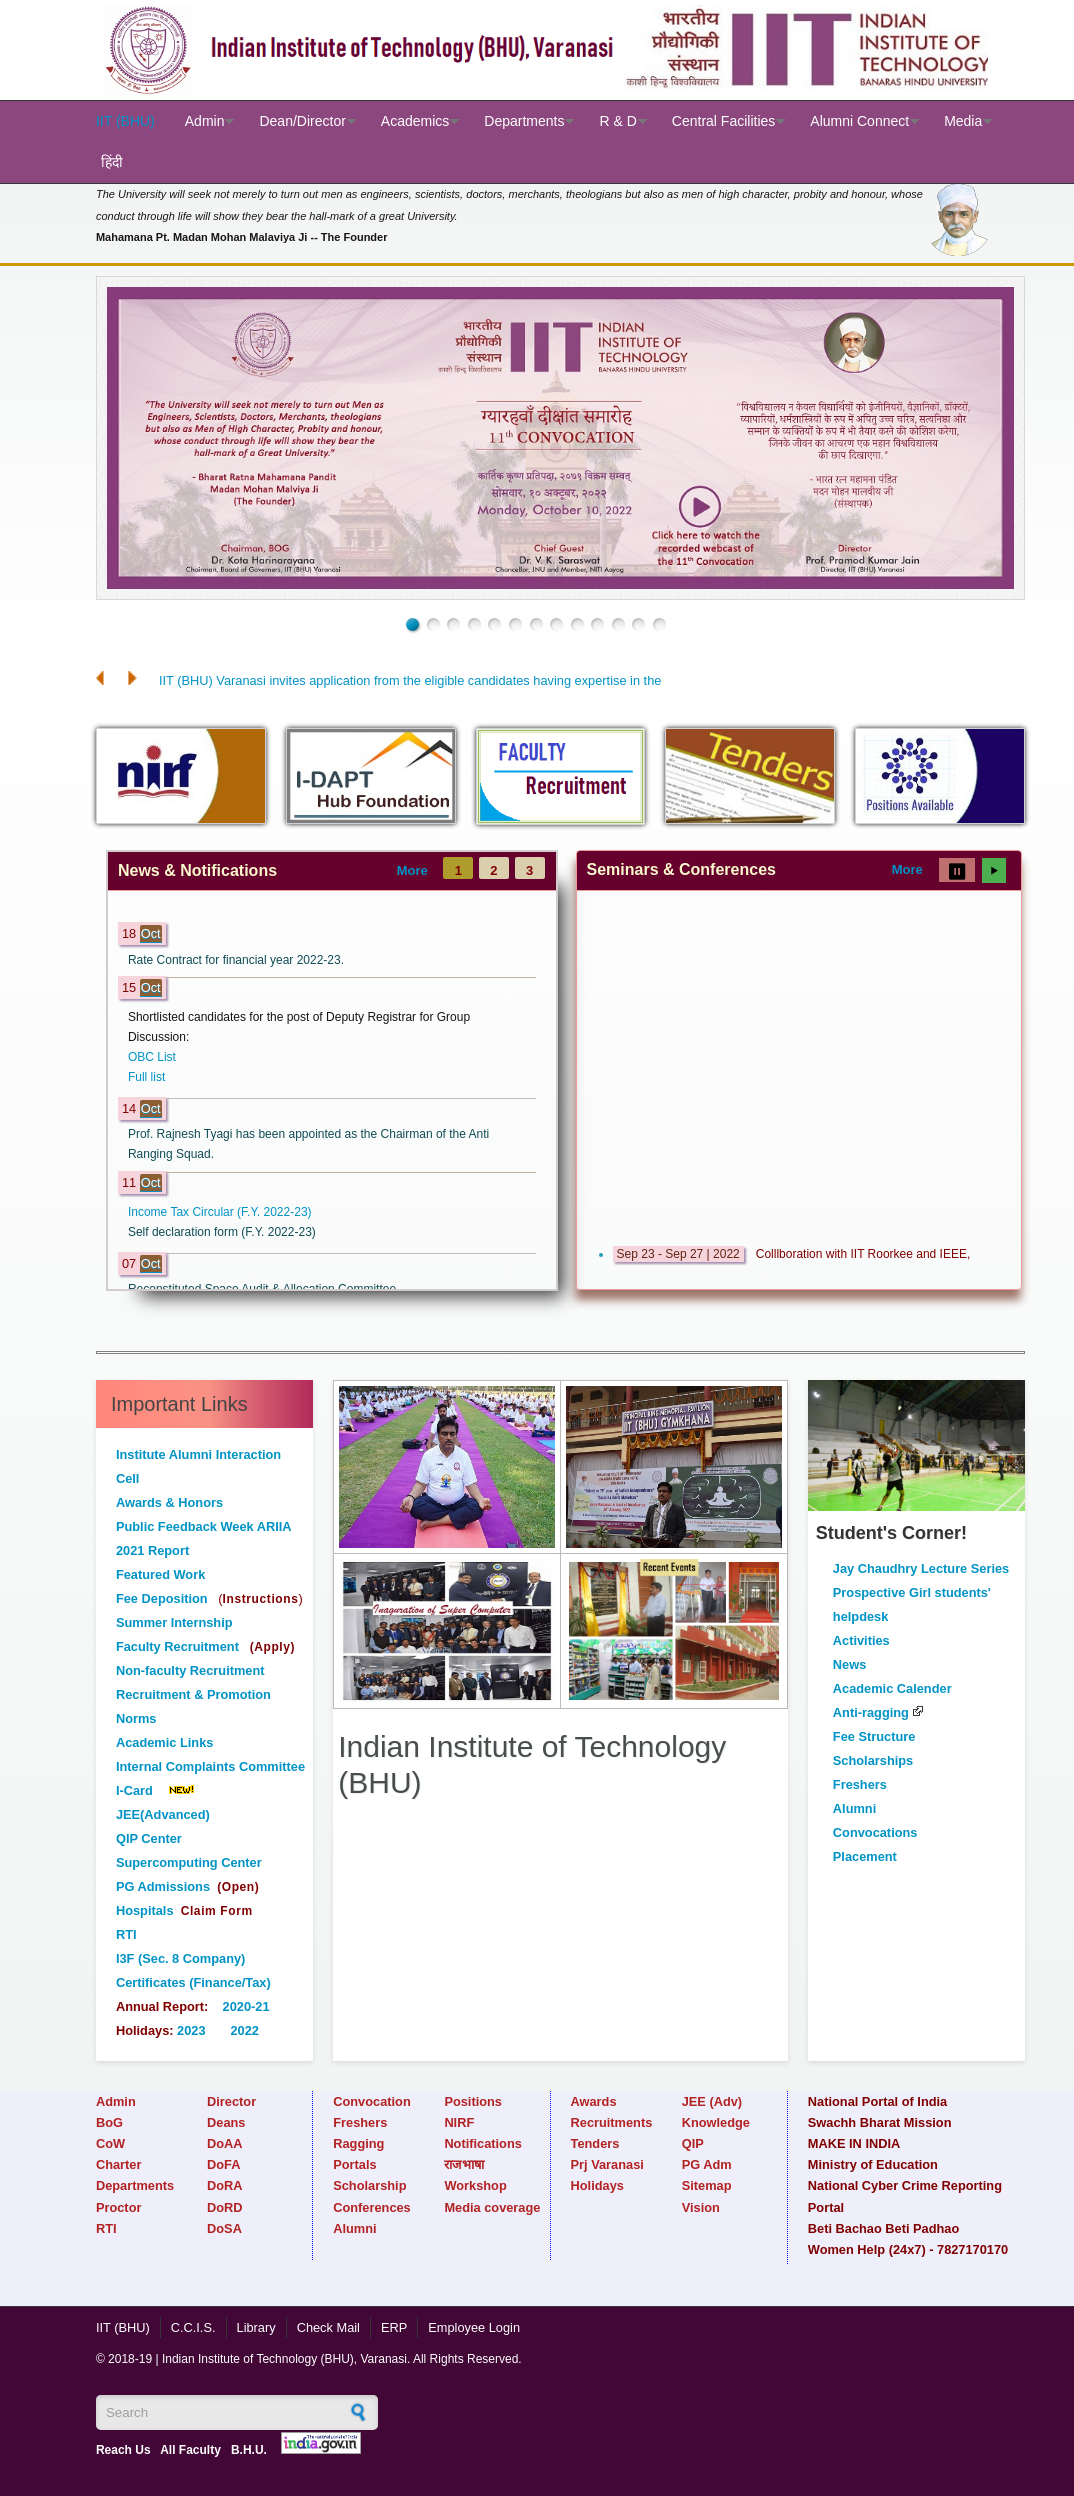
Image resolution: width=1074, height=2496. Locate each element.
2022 (244, 2030)
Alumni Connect (859, 121)
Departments (524, 121)
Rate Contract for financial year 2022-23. (236, 960)
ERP (394, 2327)
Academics (415, 121)
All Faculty (190, 2450)
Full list (146, 1077)
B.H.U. (249, 2450)
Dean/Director (302, 121)
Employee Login (474, 2327)
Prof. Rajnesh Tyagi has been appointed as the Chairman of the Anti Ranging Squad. (308, 1144)
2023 (190, 2030)
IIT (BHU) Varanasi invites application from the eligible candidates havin (361, 680)
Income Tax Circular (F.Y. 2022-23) (220, 1212)
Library (256, 2327)
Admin (205, 121)
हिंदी (112, 162)
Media (963, 121)
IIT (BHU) (125, 121)
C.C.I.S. (193, 2327)
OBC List (152, 1057)
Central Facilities (723, 121)
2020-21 (246, 2006)
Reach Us (123, 2450)
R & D (617, 121)
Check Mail (328, 2327)
